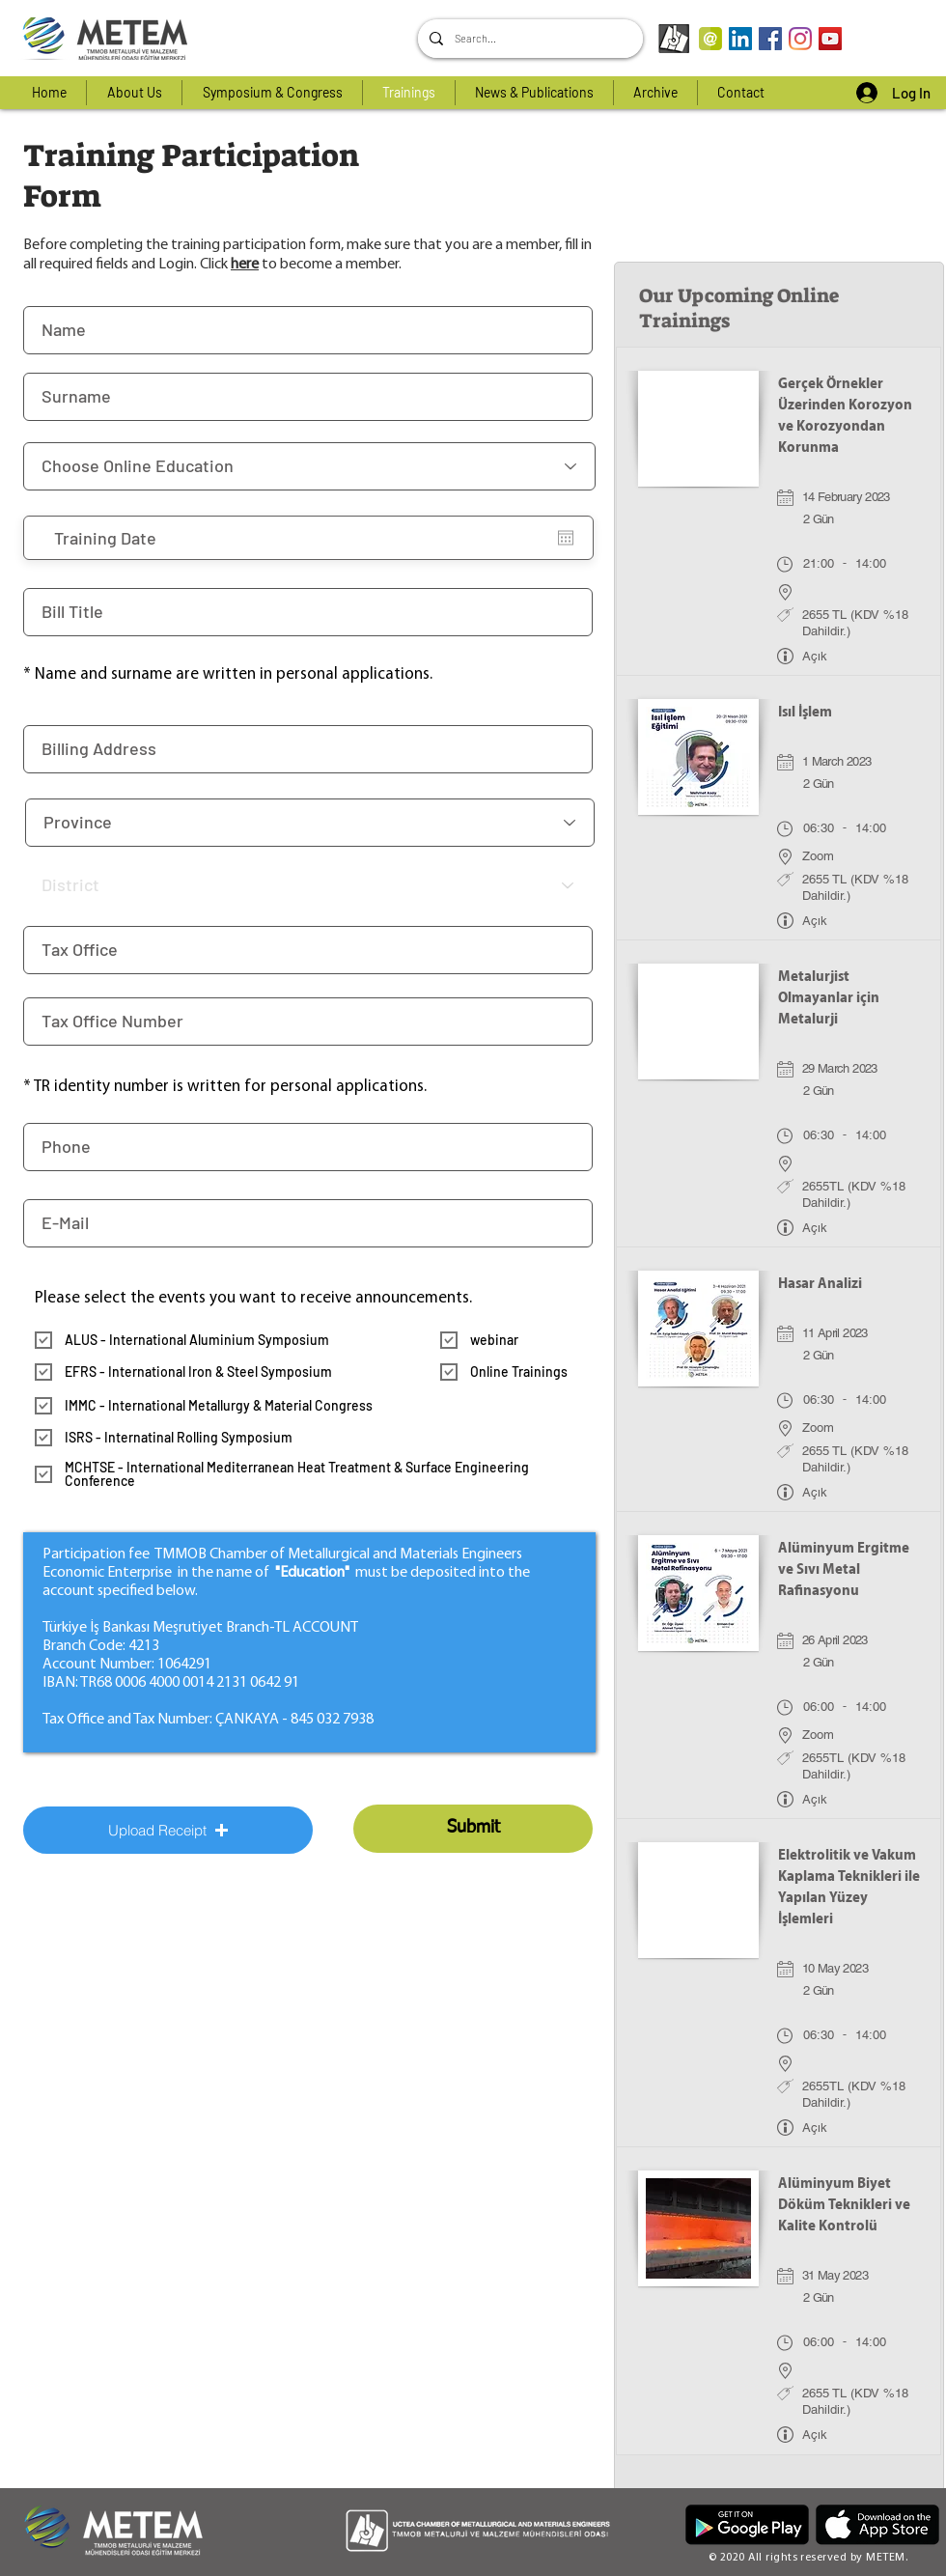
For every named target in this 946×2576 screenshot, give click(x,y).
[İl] (310, 822)
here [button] (245, 264)
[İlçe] (308, 885)
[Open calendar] (565, 538)
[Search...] (528, 38)
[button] (168, 1830)
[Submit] (473, 1829)
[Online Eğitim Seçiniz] (309, 466)
